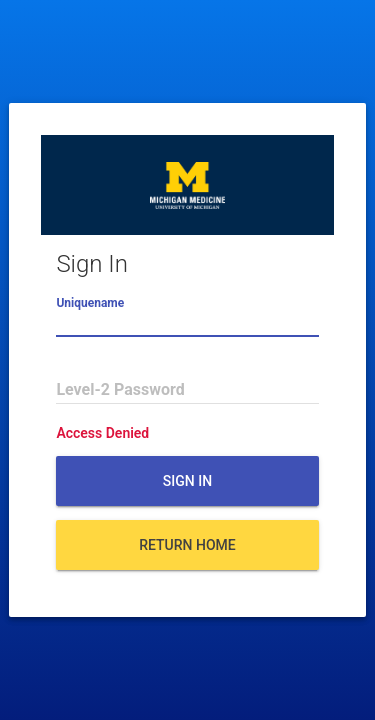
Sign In (187, 481)
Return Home (187, 545)
